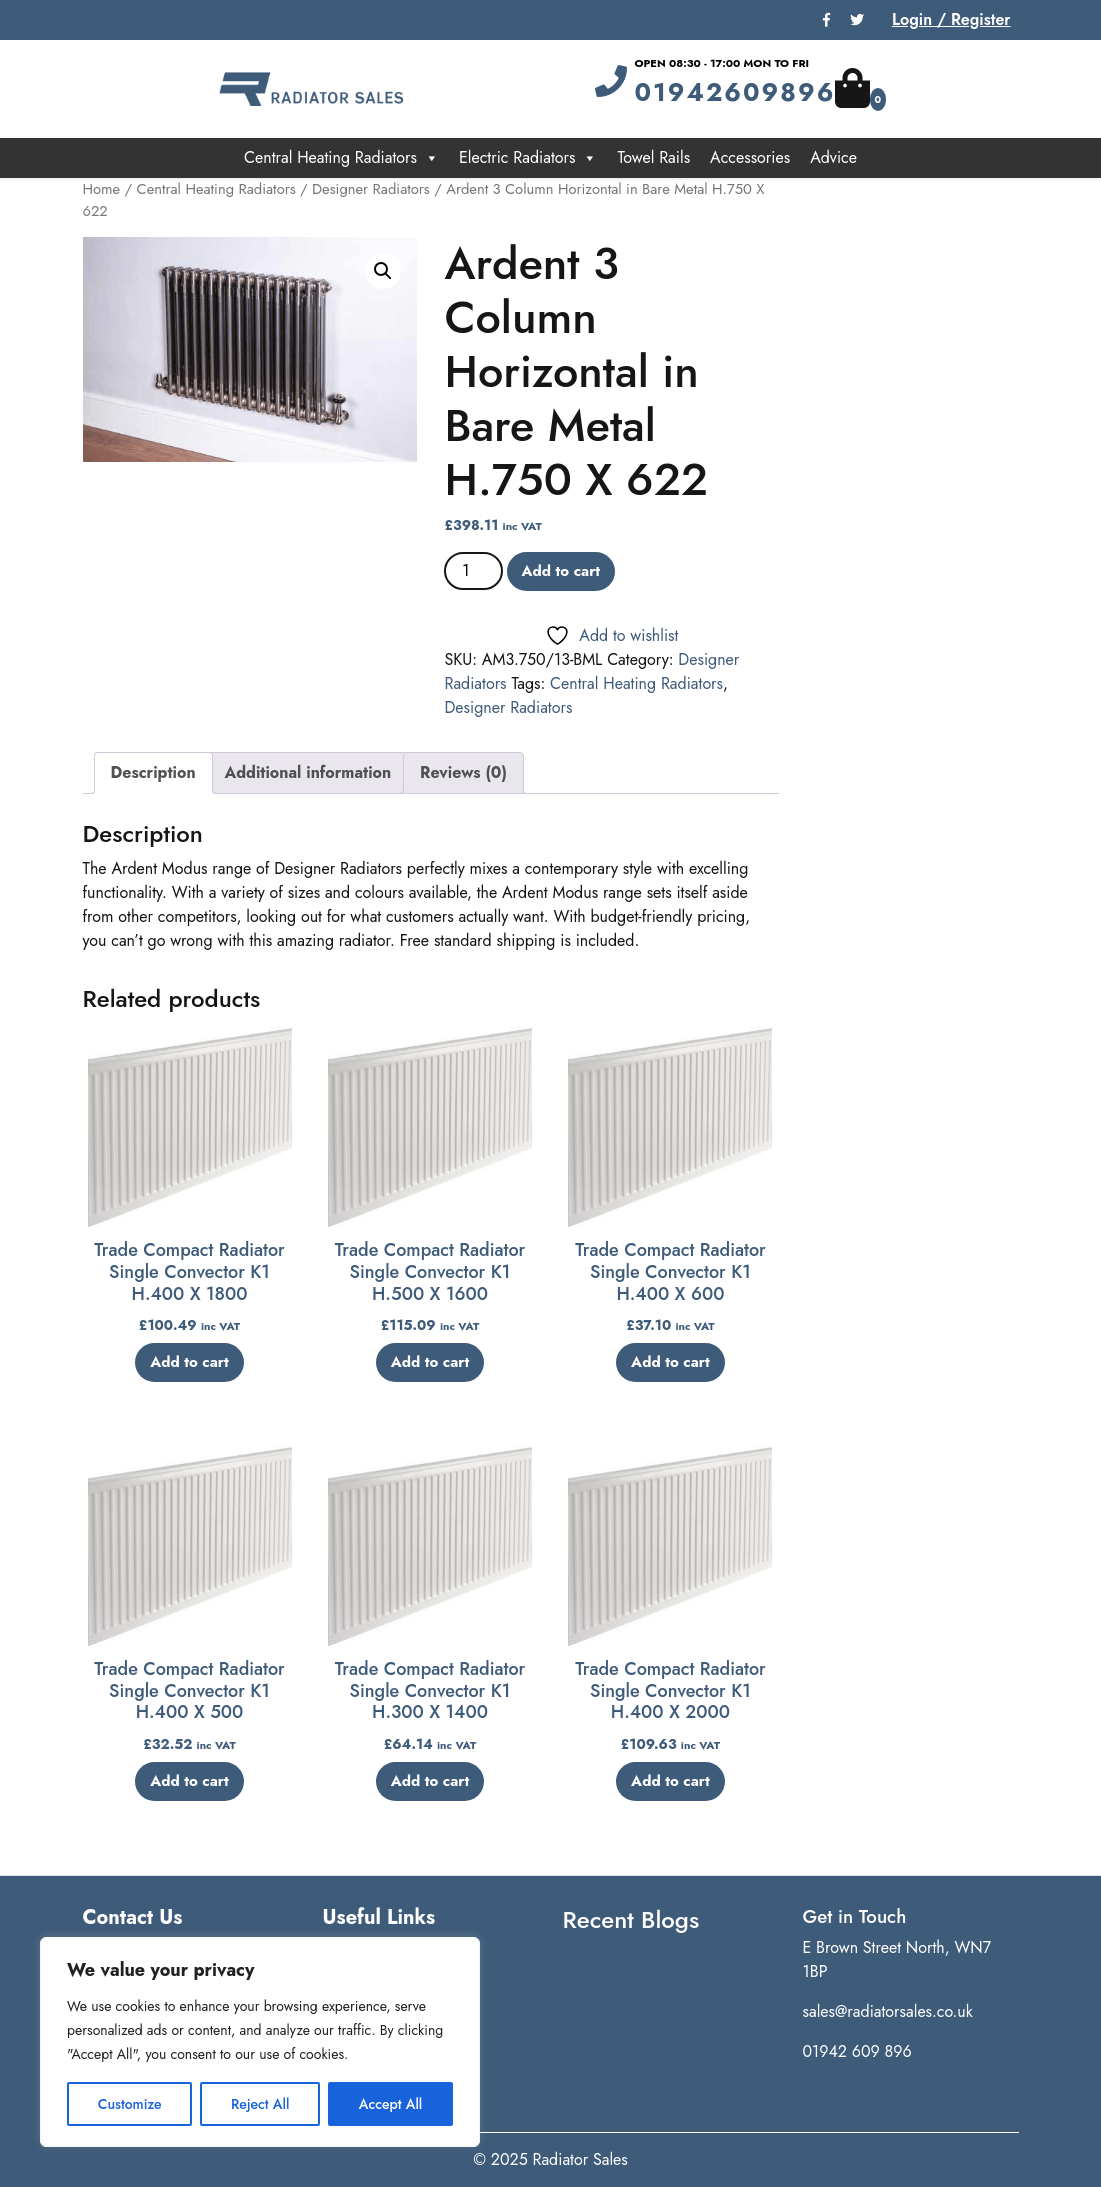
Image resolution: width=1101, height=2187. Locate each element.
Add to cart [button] (189, 1362)
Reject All (260, 2104)
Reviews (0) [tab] (463, 772)
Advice (833, 157)
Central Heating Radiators (341, 158)
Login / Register (951, 19)
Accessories (750, 157)
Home (102, 189)
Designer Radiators (371, 189)
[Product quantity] (473, 571)
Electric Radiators (528, 158)
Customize (130, 2104)
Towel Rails (653, 157)
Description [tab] (153, 772)
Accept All (391, 2104)
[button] (383, 271)
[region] (260, 2042)
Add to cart (561, 571)
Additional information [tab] (307, 772)
